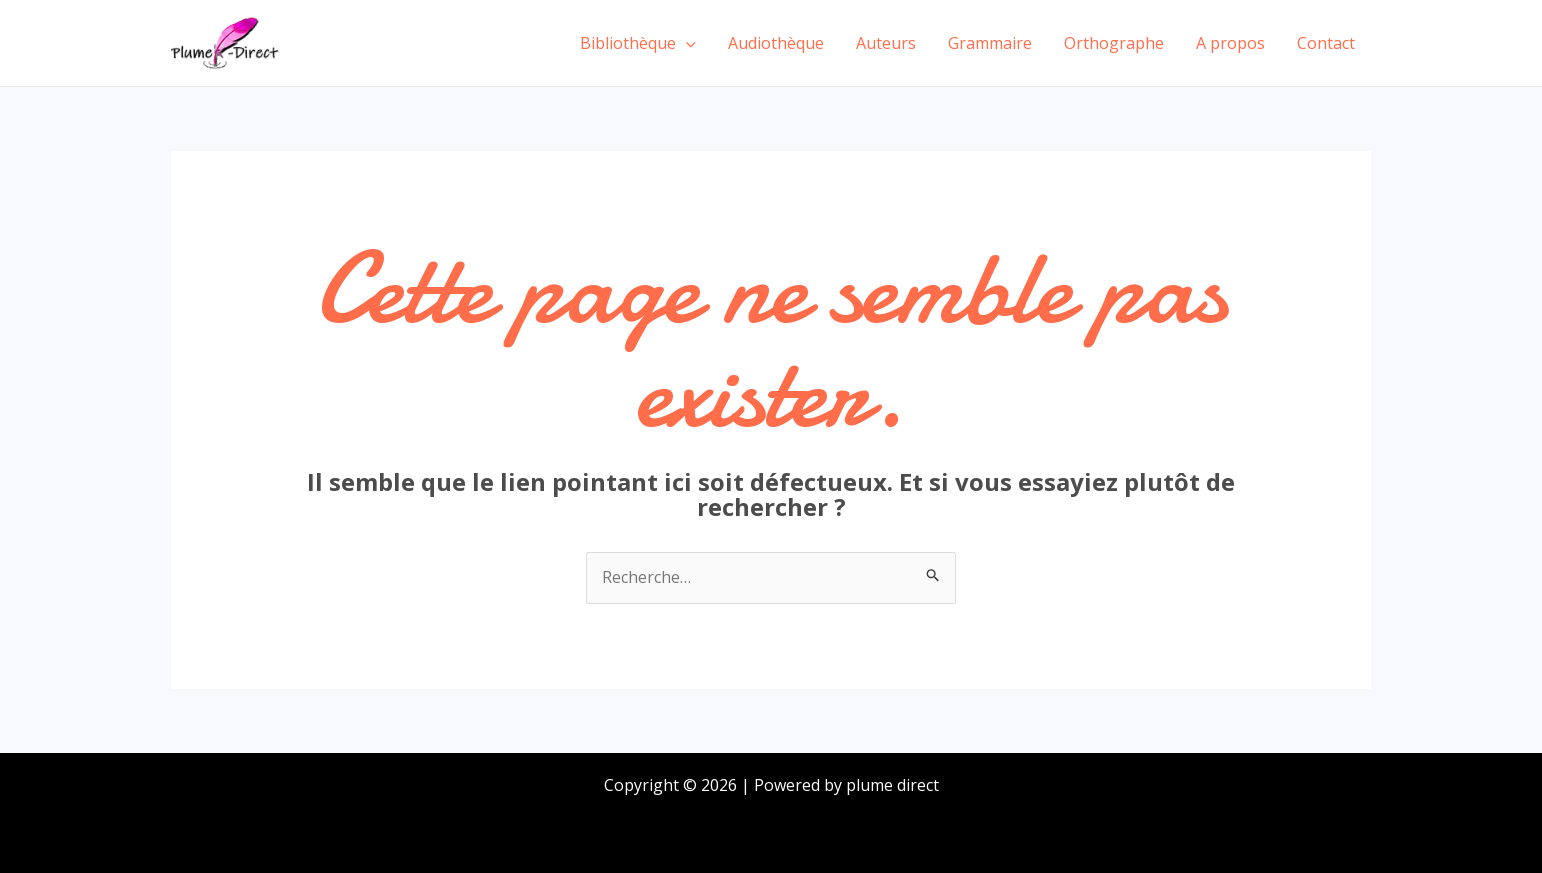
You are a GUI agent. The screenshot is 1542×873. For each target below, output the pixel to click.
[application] (686, 43)
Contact (1326, 43)
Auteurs (886, 43)
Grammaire (990, 43)
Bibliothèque (638, 43)
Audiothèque (776, 43)
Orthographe (1114, 43)
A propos (1230, 43)
